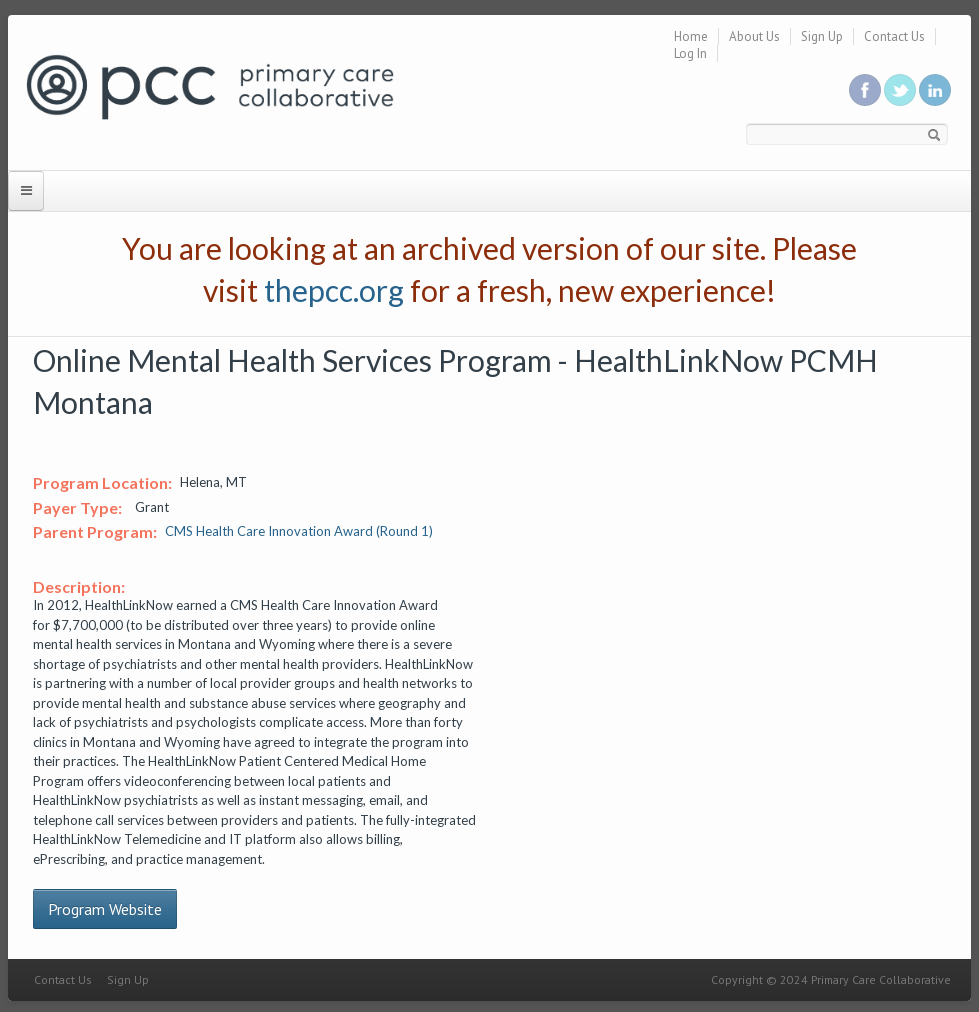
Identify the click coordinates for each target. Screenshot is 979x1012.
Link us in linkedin (935, 90)
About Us (754, 36)
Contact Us (894, 36)
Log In (690, 53)
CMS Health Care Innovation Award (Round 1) (299, 531)
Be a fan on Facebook (865, 90)
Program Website (105, 909)
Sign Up (822, 36)
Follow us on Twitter (900, 90)
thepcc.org (334, 290)
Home (691, 36)
